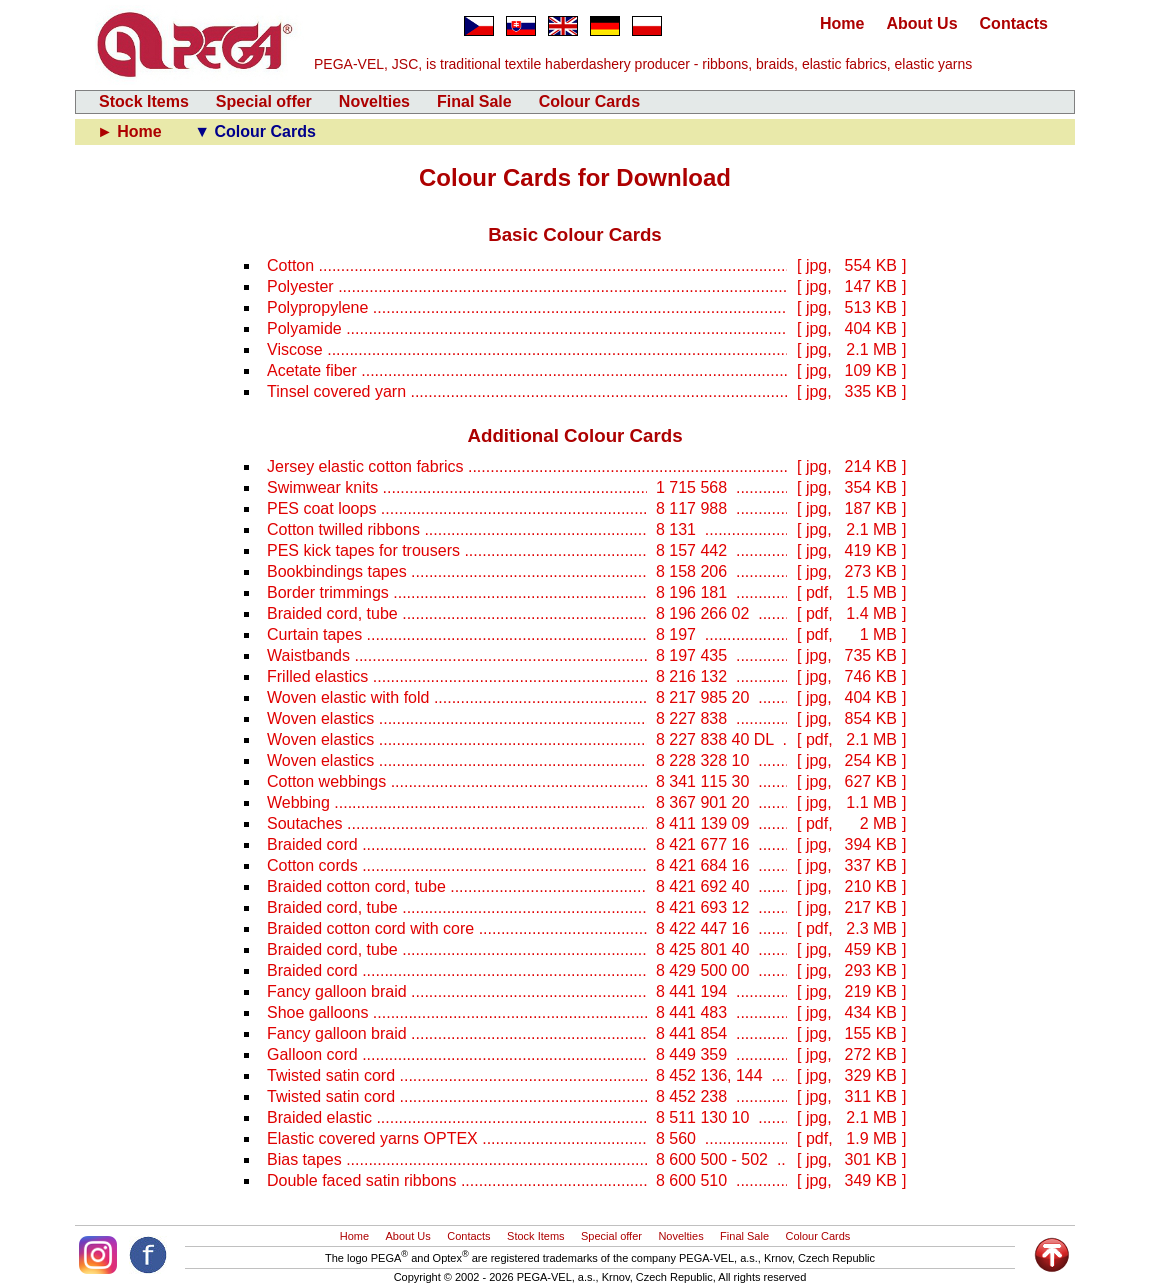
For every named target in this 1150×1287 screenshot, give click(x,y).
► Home (131, 131)
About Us (921, 23)
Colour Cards (589, 101)
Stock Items (144, 101)
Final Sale (474, 101)
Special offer (264, 101)
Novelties (374, 101)
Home (842, 23)
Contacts (1014, 23)
